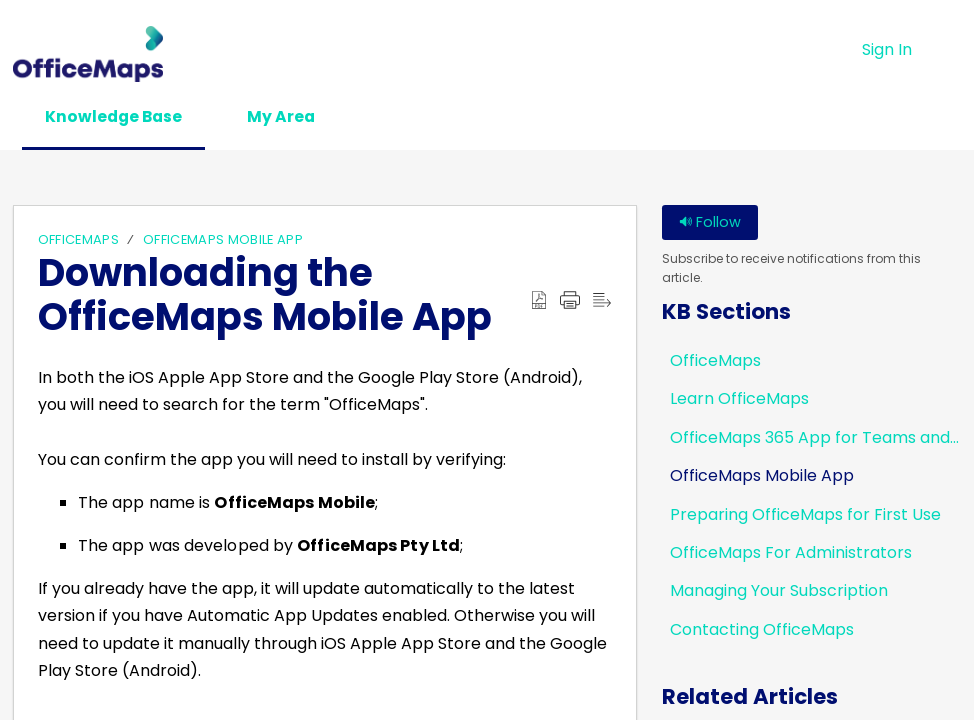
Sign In (887, 49)
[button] (948, 50)
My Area (293, 116)
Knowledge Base (118, 116)
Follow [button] (710, 223)
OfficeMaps (78, 240)
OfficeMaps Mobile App (223, 240)
